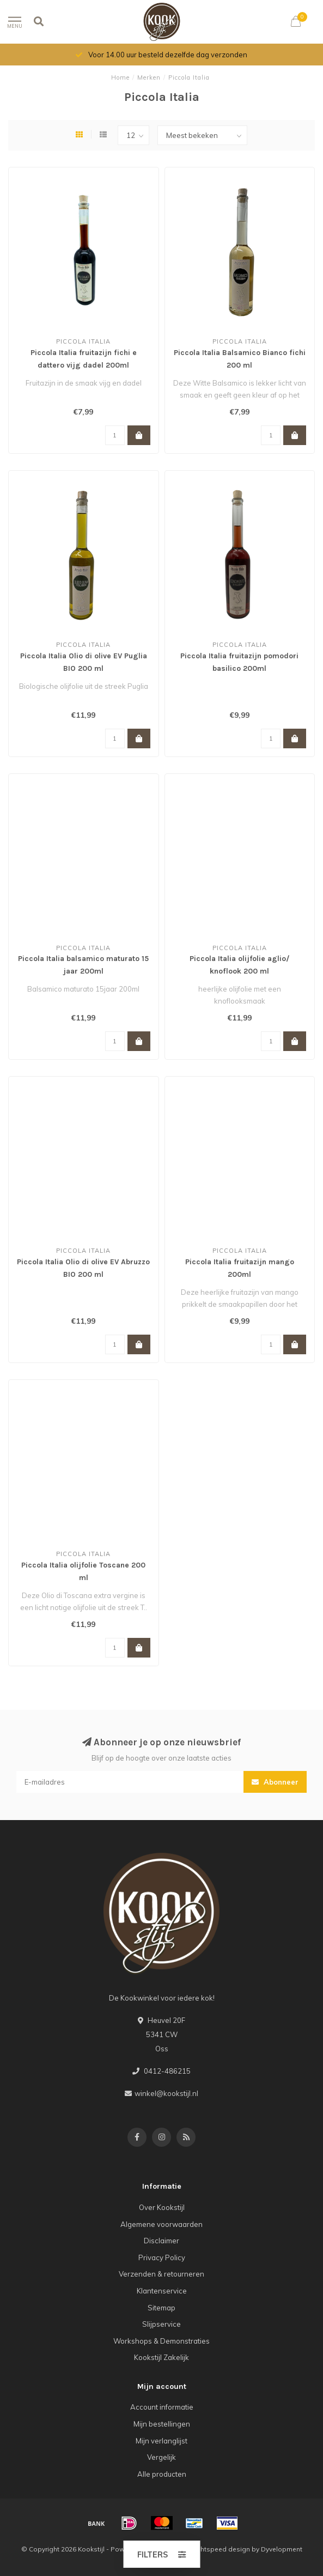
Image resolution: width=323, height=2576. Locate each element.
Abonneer (275, 1782)
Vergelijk (161, 2457)
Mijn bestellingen (161, 2423)
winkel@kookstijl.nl (166, 2093)
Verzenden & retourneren (161, 2273)
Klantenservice (162, 2290)
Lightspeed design (220, 2549)
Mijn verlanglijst (161, 2440)
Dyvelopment (281, 2549)
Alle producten (161, 2474)
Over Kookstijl (162, 2207)
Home (120, 77)
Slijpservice (161, 2324)
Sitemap (161, 2307)
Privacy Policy (161, 2257)
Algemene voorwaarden (161, 2224)
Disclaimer (161, 2240)
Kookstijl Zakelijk (161, 2357)
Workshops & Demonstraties (161, 2341)
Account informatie (161, 2407)
